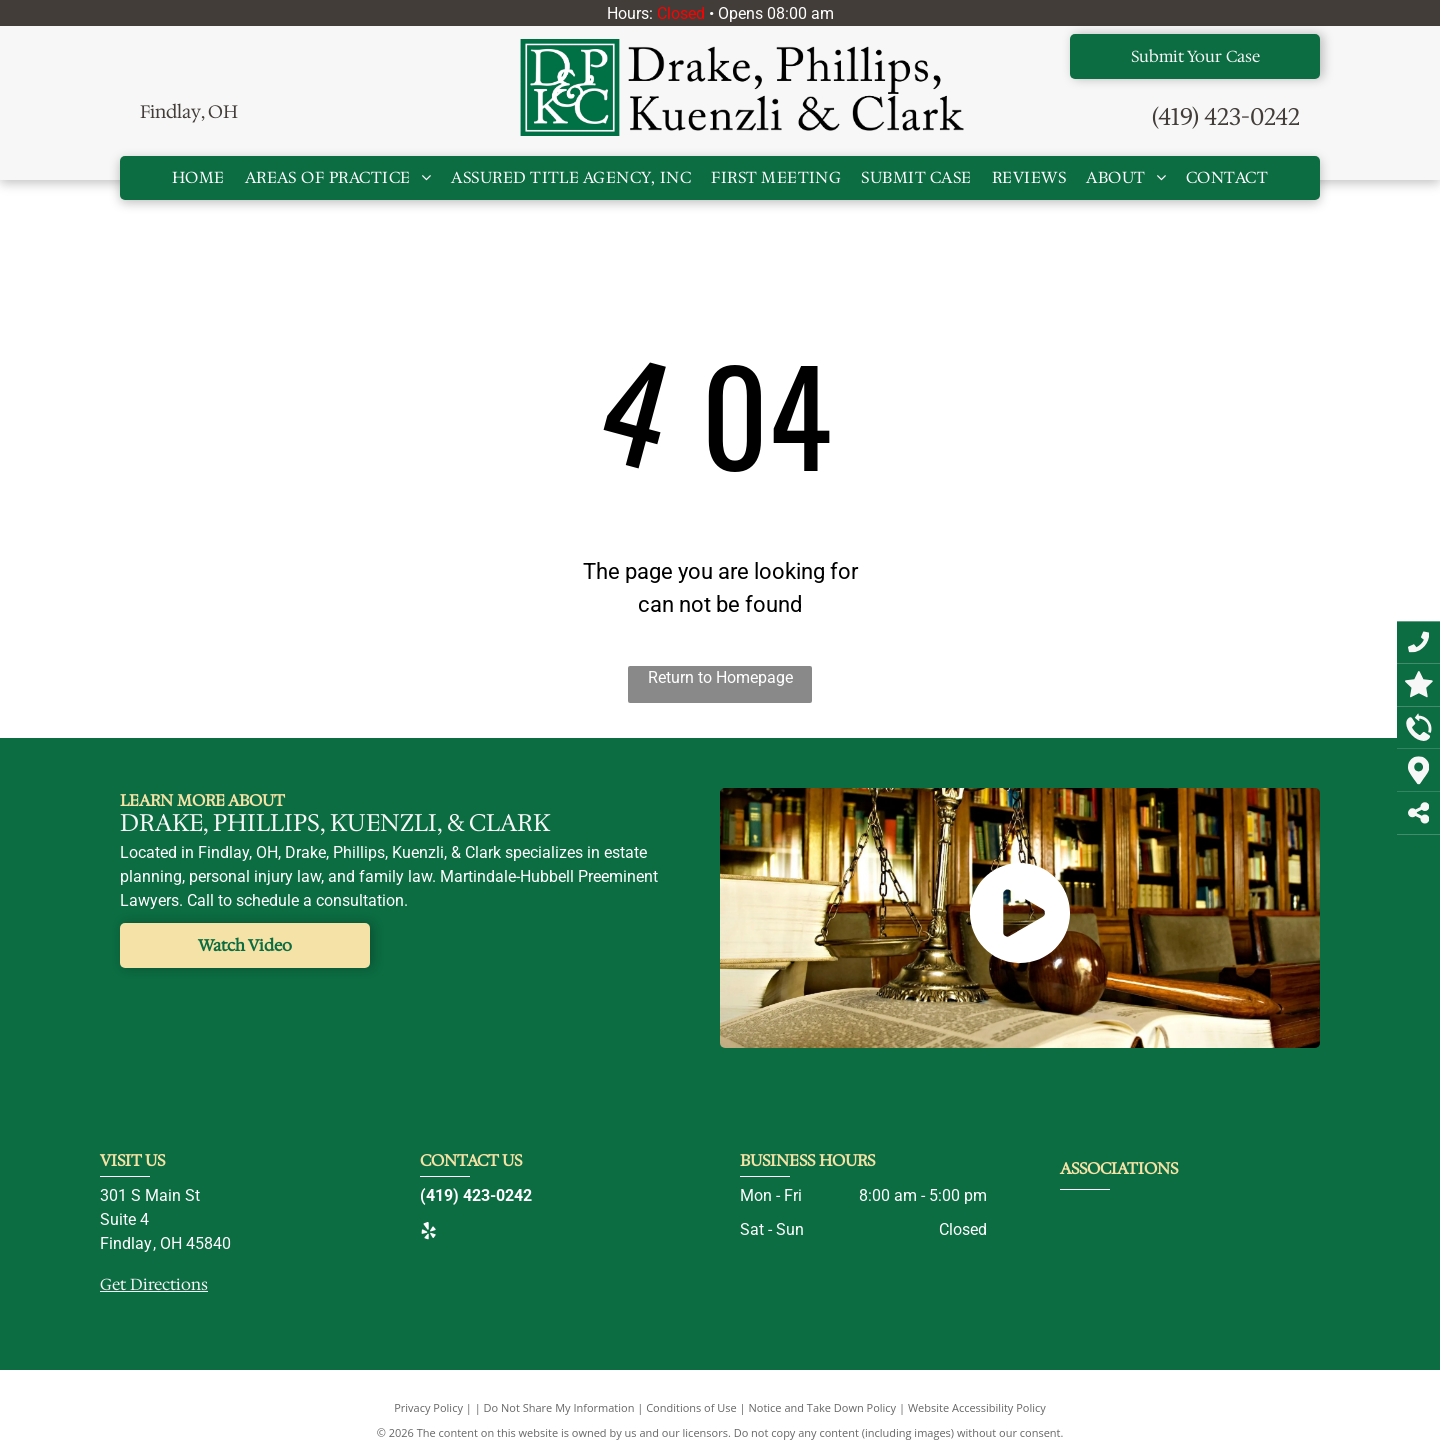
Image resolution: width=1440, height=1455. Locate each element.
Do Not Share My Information (559, 1407)
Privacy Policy (428, 1407)
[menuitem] (198, 178)
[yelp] (428, 1233)
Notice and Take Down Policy (823, 1407)
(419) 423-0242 (1226, 117)
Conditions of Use (691, 1407)
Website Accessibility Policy (977, 1407)
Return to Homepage (720, 677)
